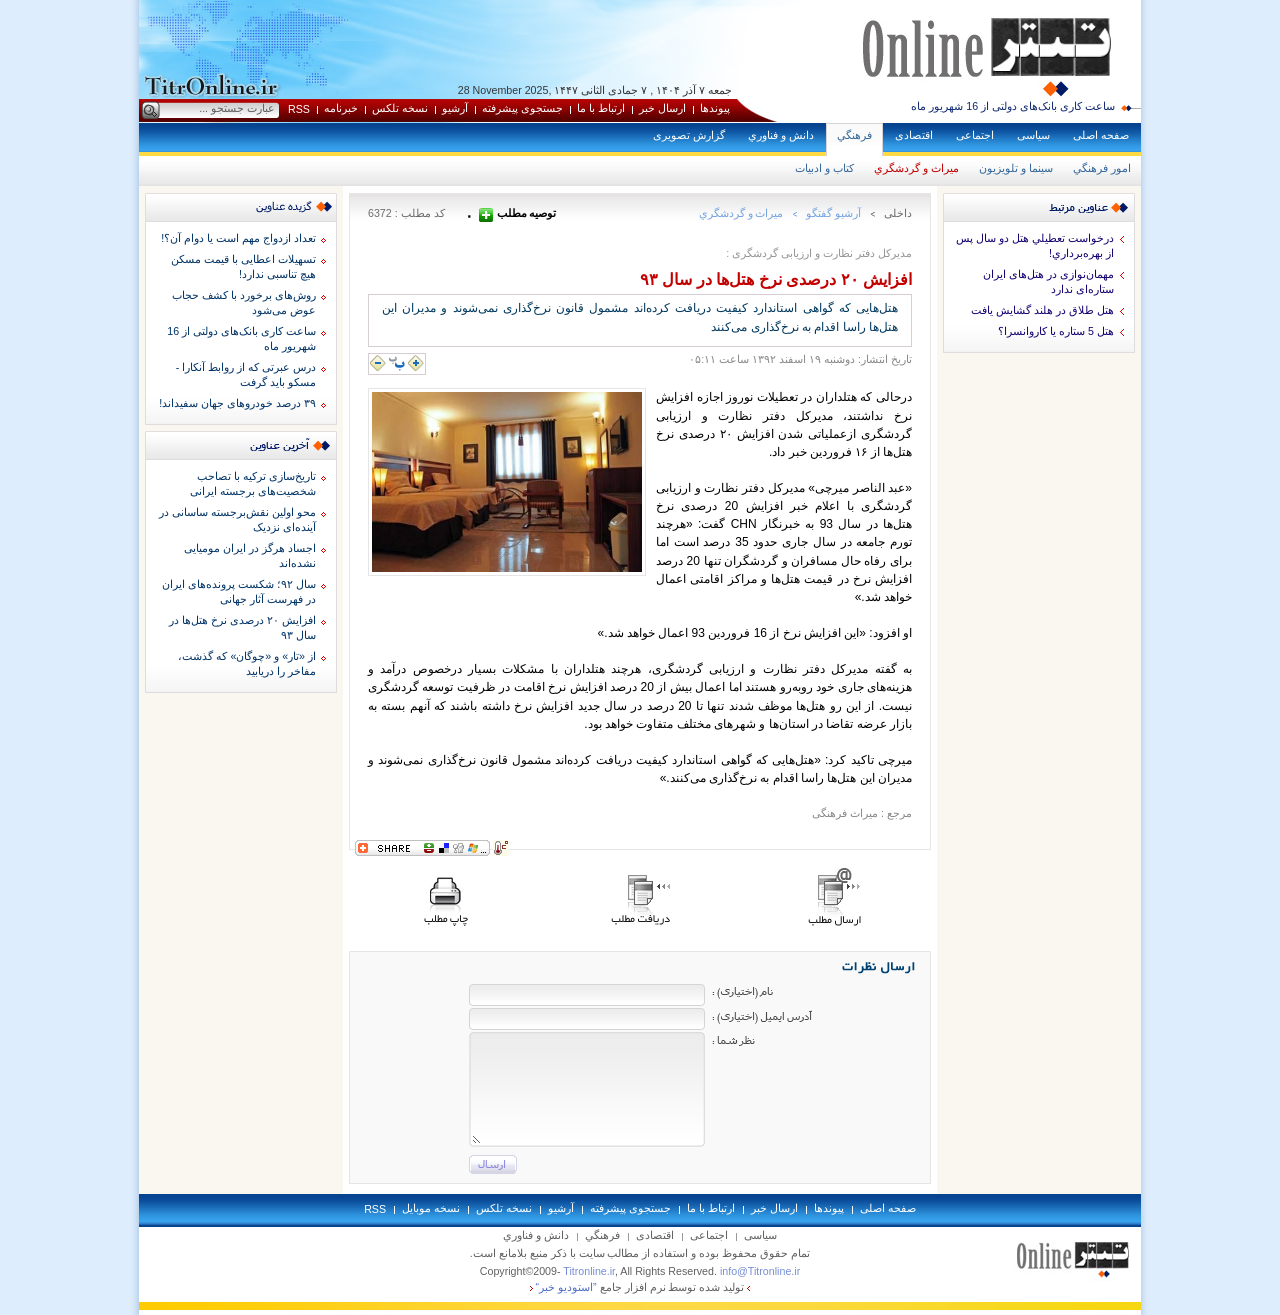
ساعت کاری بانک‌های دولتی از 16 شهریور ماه (1013, 106)
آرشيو (455, 108)
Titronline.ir (589, 1271)
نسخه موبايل (431, 1208)
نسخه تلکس (400, 108)
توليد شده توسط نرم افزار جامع (640, 1287)
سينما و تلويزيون (1016, 168)
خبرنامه (341, 108)
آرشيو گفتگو (833, 213)
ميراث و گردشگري (916, 168)
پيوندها (715, 108)
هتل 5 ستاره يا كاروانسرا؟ (1056, 331)
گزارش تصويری (689, 135)
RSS (299, 109)
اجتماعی (975, 135)
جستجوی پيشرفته (522, 108)
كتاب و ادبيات (824, 168)
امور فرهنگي (1102, 168)
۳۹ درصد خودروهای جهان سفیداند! (237, 403)
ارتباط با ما (601, 108)
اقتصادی (914, 135)
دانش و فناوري (781, 135)
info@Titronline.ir (760, 1271)
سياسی (1033, 135)
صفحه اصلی (1101, 135)
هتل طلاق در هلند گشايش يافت (1042, 310)
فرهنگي (854, 135)
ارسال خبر (662, 108)
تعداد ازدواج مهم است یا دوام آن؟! (238, 238)
